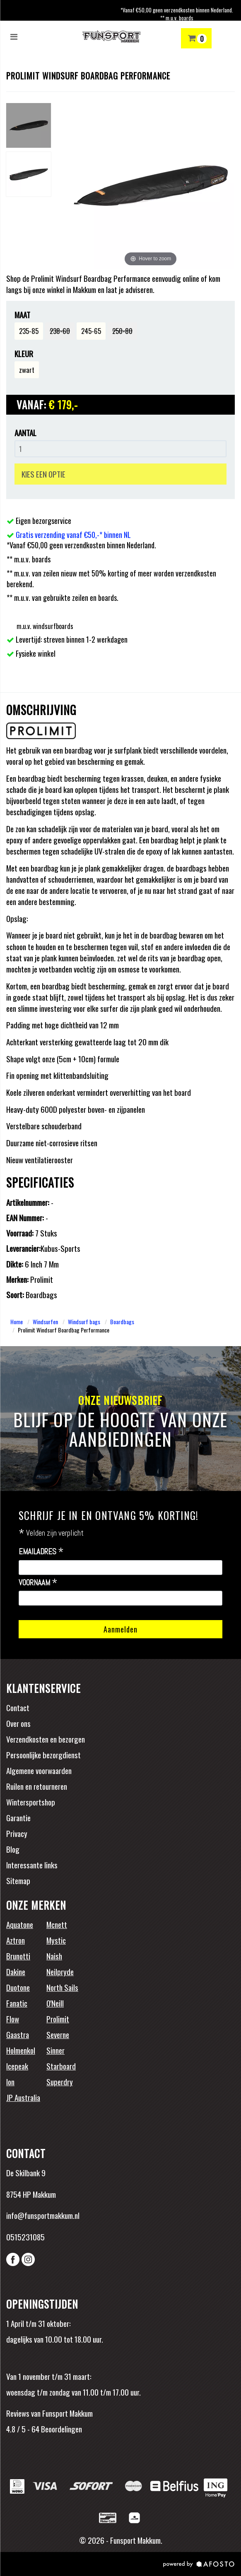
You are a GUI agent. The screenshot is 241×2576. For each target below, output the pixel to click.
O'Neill (55, 2003)
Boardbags (122, 1321)
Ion (10, 2081)
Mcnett (56, 1924)
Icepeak (17, 2066)
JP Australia (23, 2097)
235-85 (29, 331)
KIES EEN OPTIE (43, 474)
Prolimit (57, 2018)
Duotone (18, 1987)
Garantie (18, 1817)
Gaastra (17, 2034)
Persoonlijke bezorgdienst (43, 1754)
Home (16, 1321)
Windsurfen (45, 1321)
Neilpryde (60, 1971)
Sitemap (18, 1880)
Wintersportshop (30, 1802)
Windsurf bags (84, 1321)
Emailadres (41, 1552)
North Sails (62, 1987)
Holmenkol (20, 2050)
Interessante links (32, 1864)
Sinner (55, 2050)
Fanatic (16, 2003)
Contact (17, 1707)
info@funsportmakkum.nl (43, 2215)
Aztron (15, 1940)
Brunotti (18, 1955)
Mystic (56, 1940)
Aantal (25, 432)
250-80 (122, 331)
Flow (12, 2018)
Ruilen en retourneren (36, 1786)
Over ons (18, 1723)
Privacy (16, 1833)
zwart (26, 370)
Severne (57, 2034)
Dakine (15, 1971)
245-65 (91, 331)
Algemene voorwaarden (39, 1770)
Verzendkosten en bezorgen (45, 1739)
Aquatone (19, 1924)
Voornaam (38, 1583)
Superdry (59, 2081)
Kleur (23, 353)
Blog (12, 1849)
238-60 (60, 331)
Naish (54, 1955)
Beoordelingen (60, 2428)
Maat (22, 314)
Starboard (61, 2066)
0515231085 (25, 2236)
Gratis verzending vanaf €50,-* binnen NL (73, 534)
